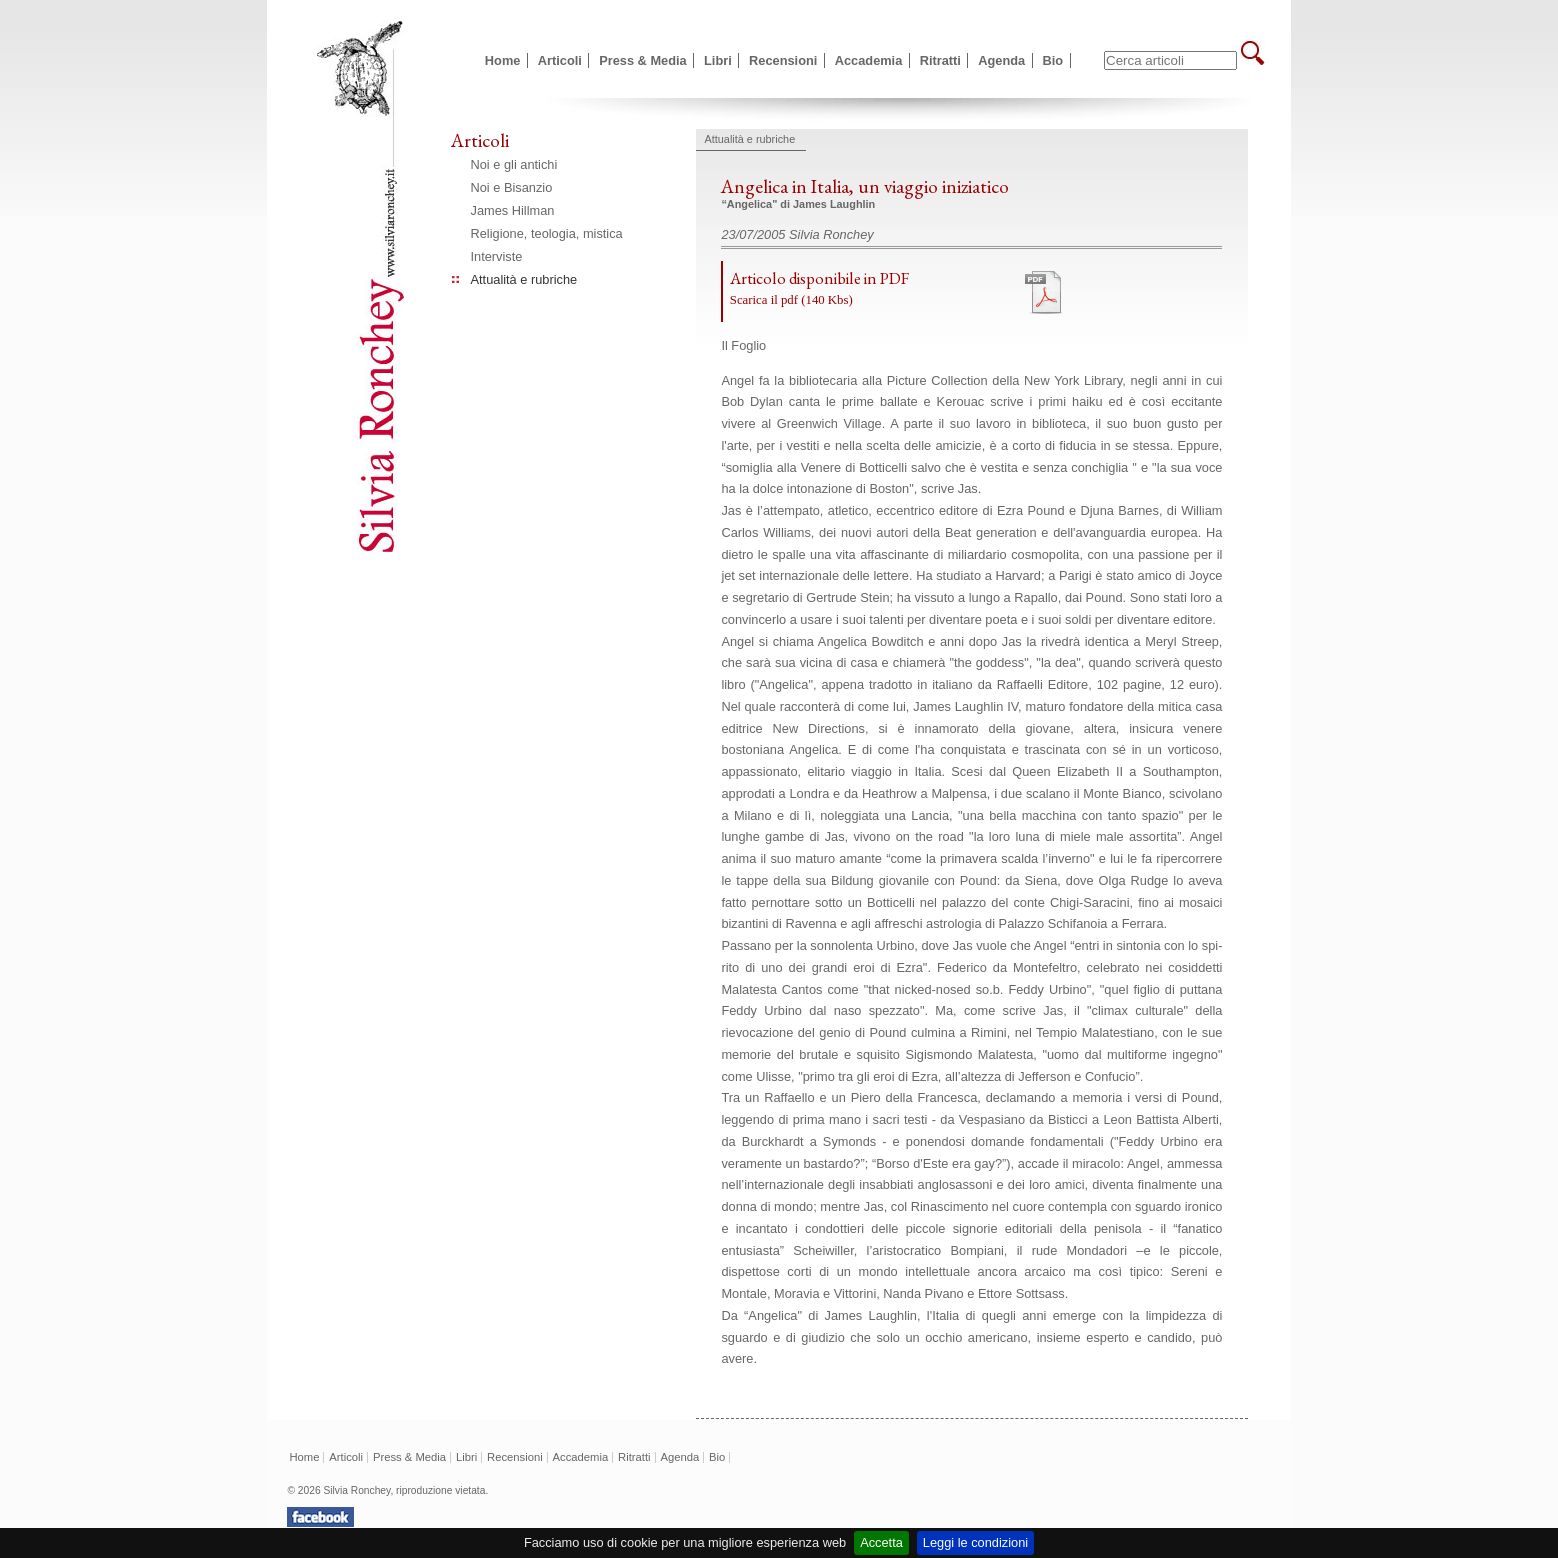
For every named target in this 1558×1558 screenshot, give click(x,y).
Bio (1053, 60)
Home (503, 60)
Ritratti (940, 60)
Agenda (1001, 60)
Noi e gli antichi (514, 164)
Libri (718, 60)
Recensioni (783, 60)
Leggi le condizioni (975, 1542)
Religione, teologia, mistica (547, 233)
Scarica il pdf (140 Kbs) (791, 300)
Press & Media (643, 60)
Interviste (497, 256)
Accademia (869, 60)
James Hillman (513, 210)
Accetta (881, 1542)
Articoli (560, 60)
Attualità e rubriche (524, 279)
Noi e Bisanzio (512, 187)
